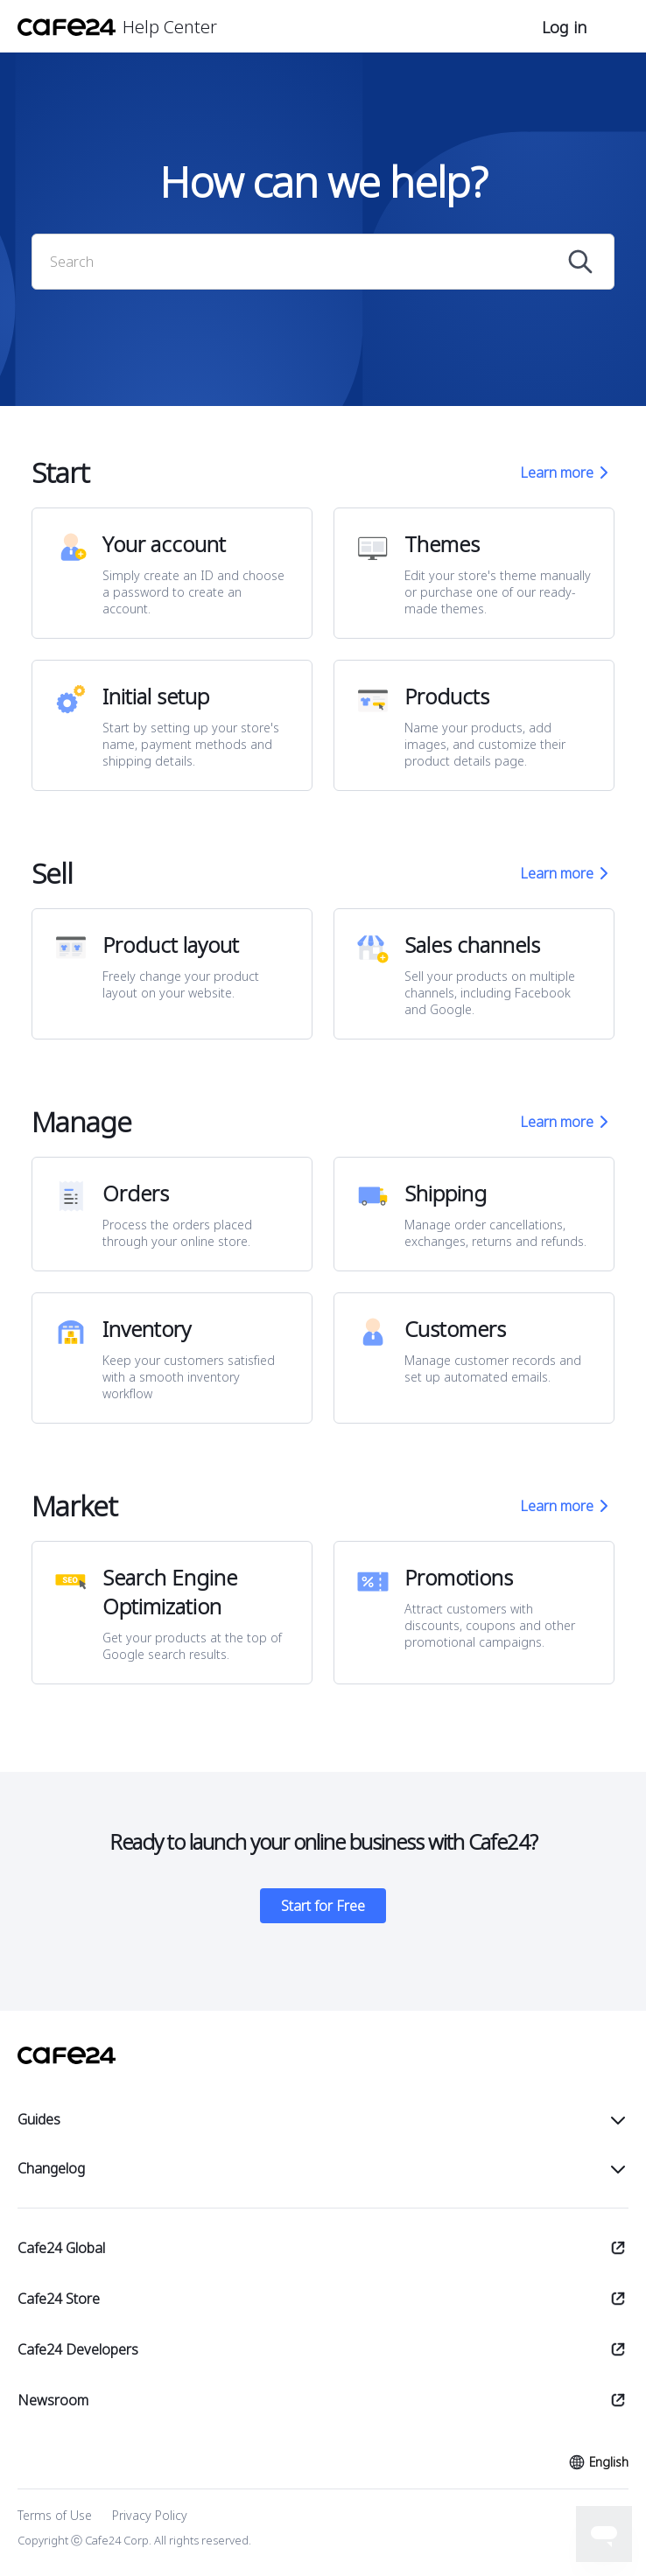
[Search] (308, 261)
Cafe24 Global (61, 2248)
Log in (564, 27)
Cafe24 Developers (78, 2349)
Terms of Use (55, 2515)
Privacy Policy (149, 2515)
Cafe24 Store (59, 2298)
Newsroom (53, 2400)
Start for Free (323, 1905)
